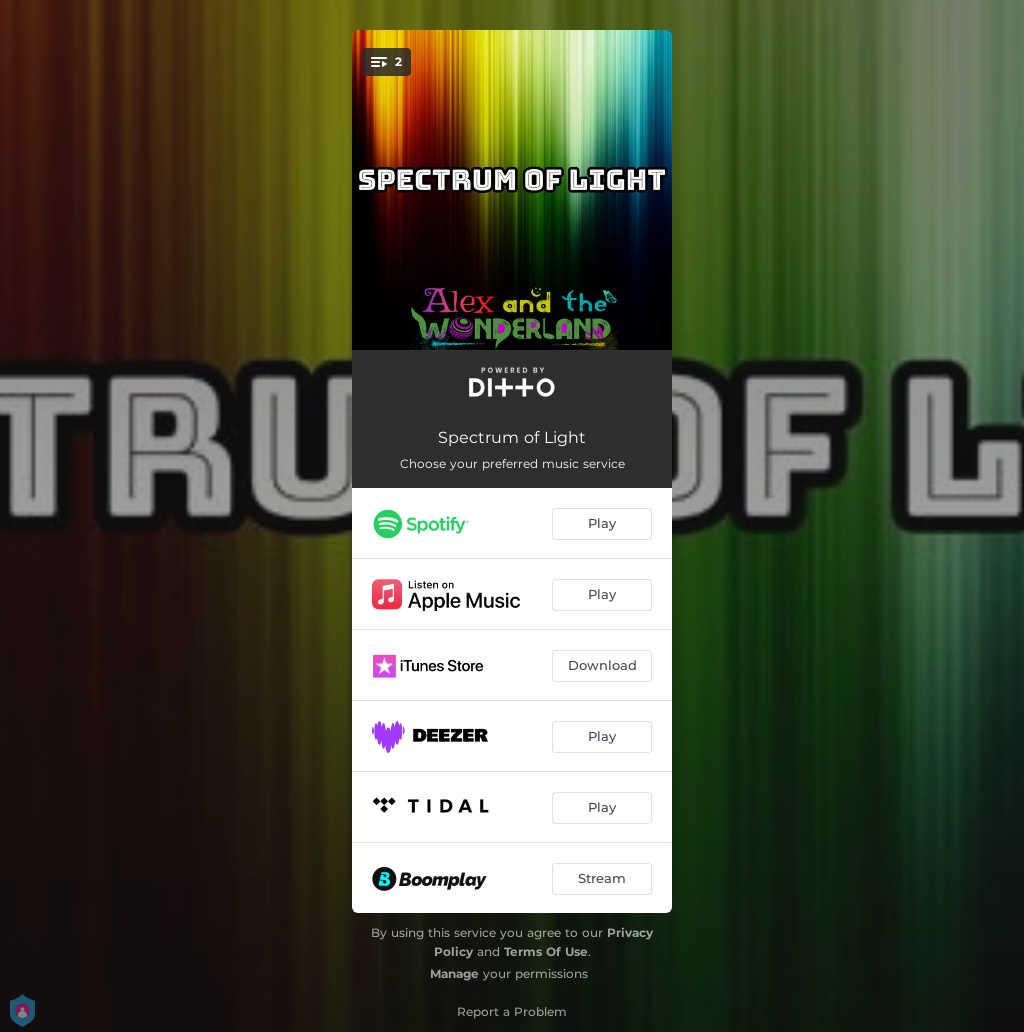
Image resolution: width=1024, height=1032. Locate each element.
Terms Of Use (546, 951)
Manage (454, 973)
